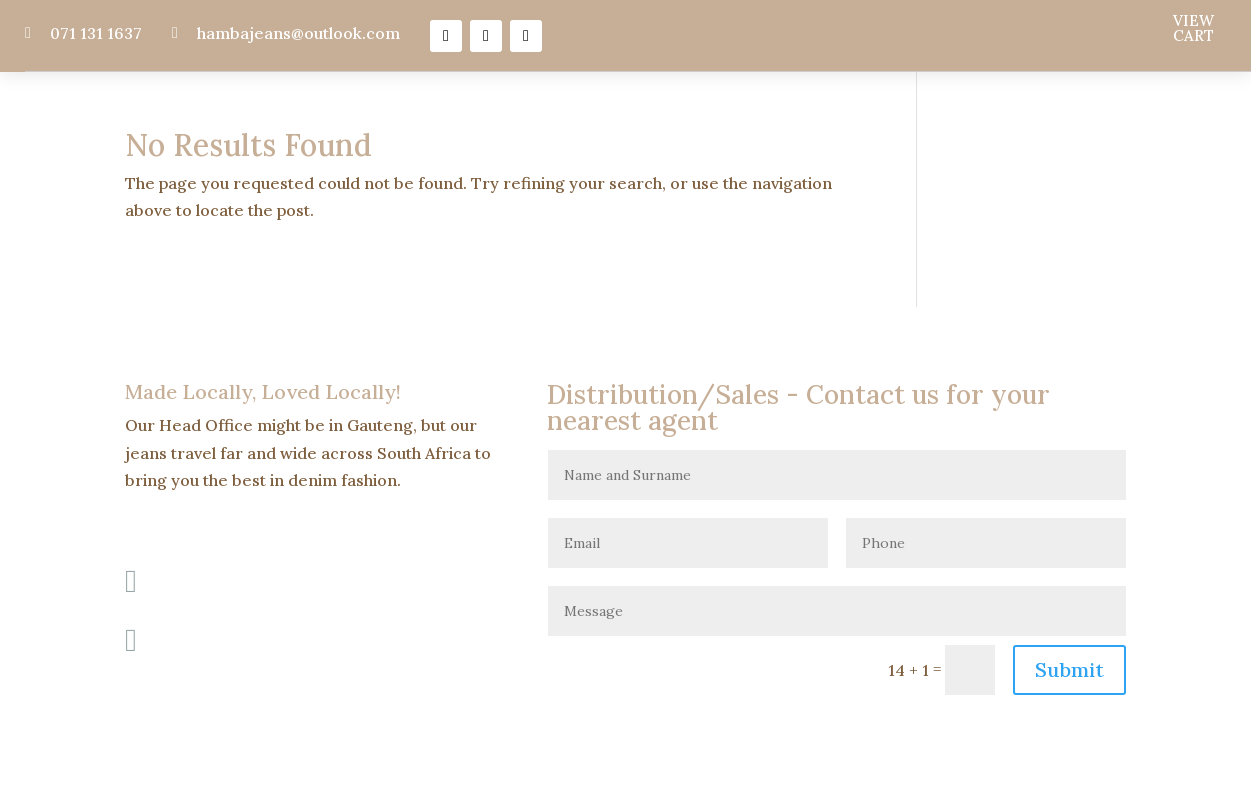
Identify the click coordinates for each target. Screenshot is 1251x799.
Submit (1069, 669)
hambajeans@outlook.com (298, 33)
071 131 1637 (96, 33)
